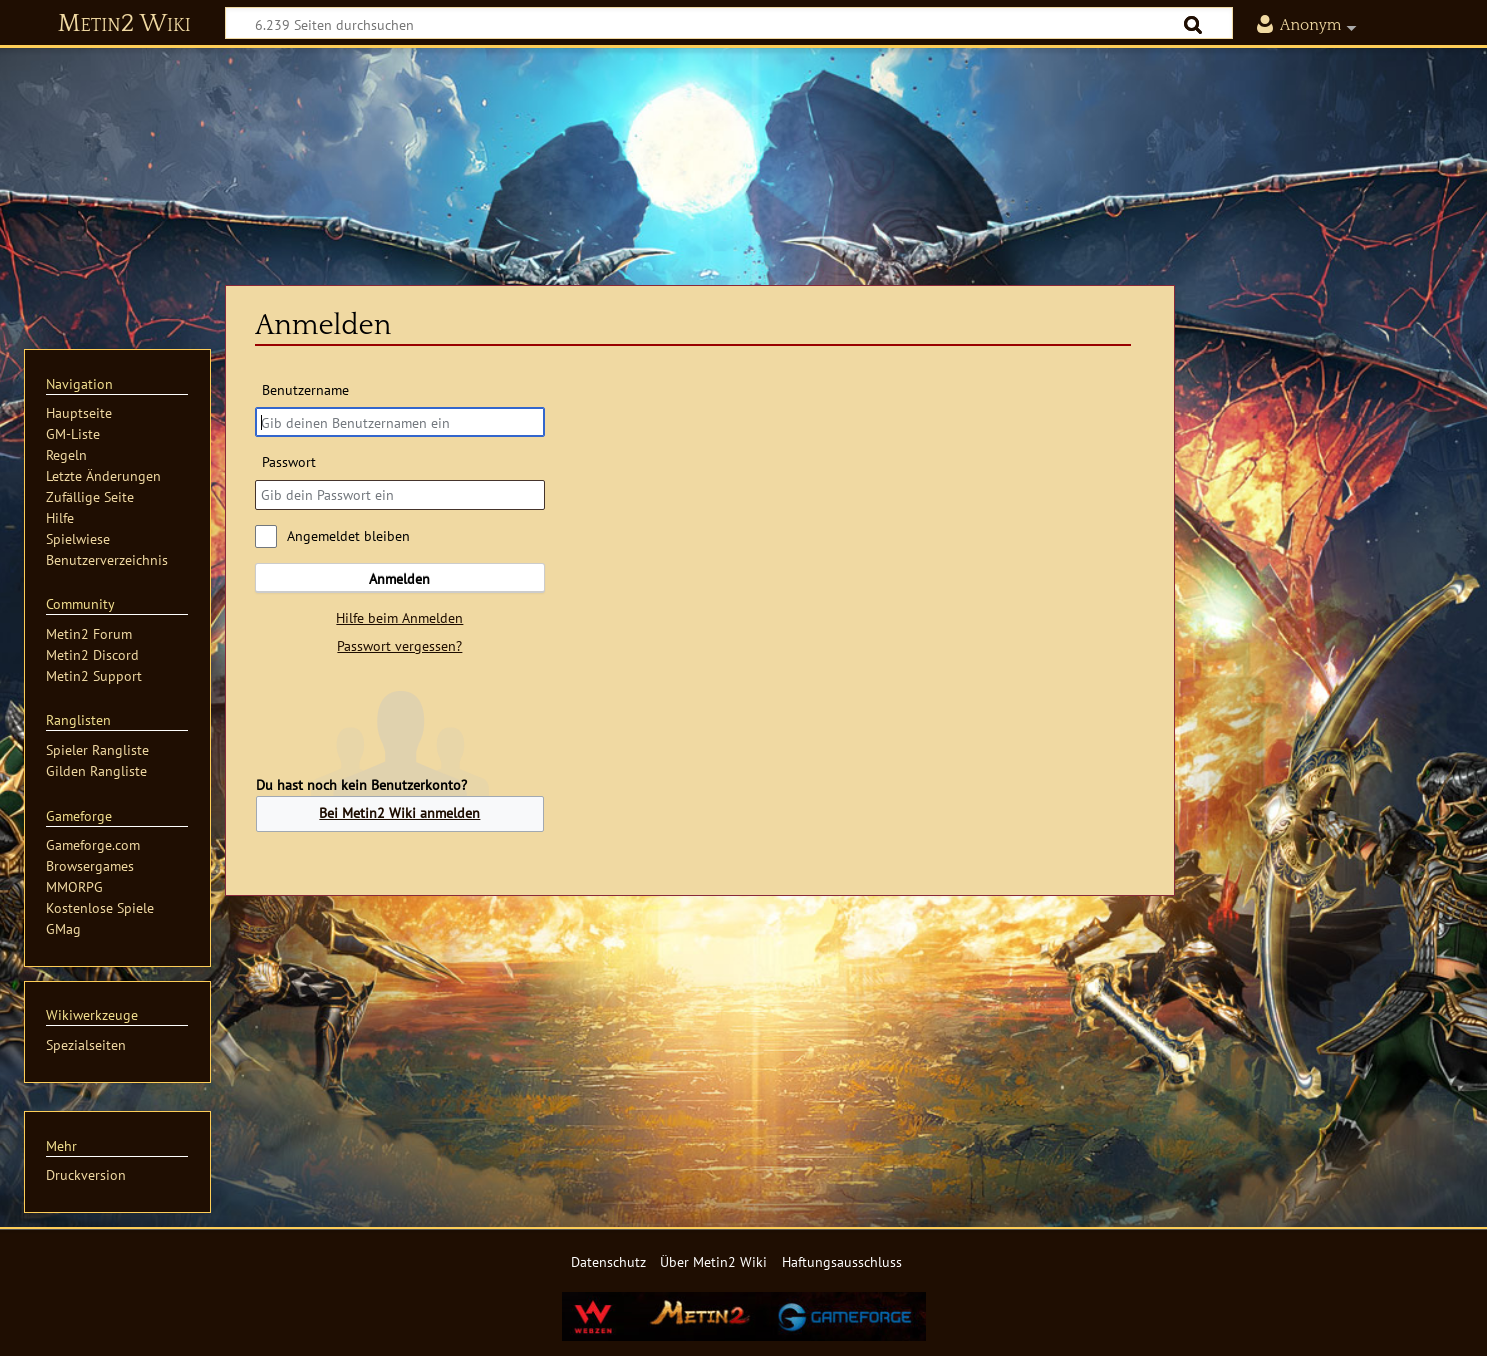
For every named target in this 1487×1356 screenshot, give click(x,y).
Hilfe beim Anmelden (399, 617)
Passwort (289, 461)
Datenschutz (608, 1261)
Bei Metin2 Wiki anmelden (399, 812)
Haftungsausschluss (842, 1261)
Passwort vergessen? (399, 645)
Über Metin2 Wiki (713, 1261)
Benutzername (305, 389)
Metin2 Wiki (124, 24)
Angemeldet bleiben (348, 535)
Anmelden (399, 578)
